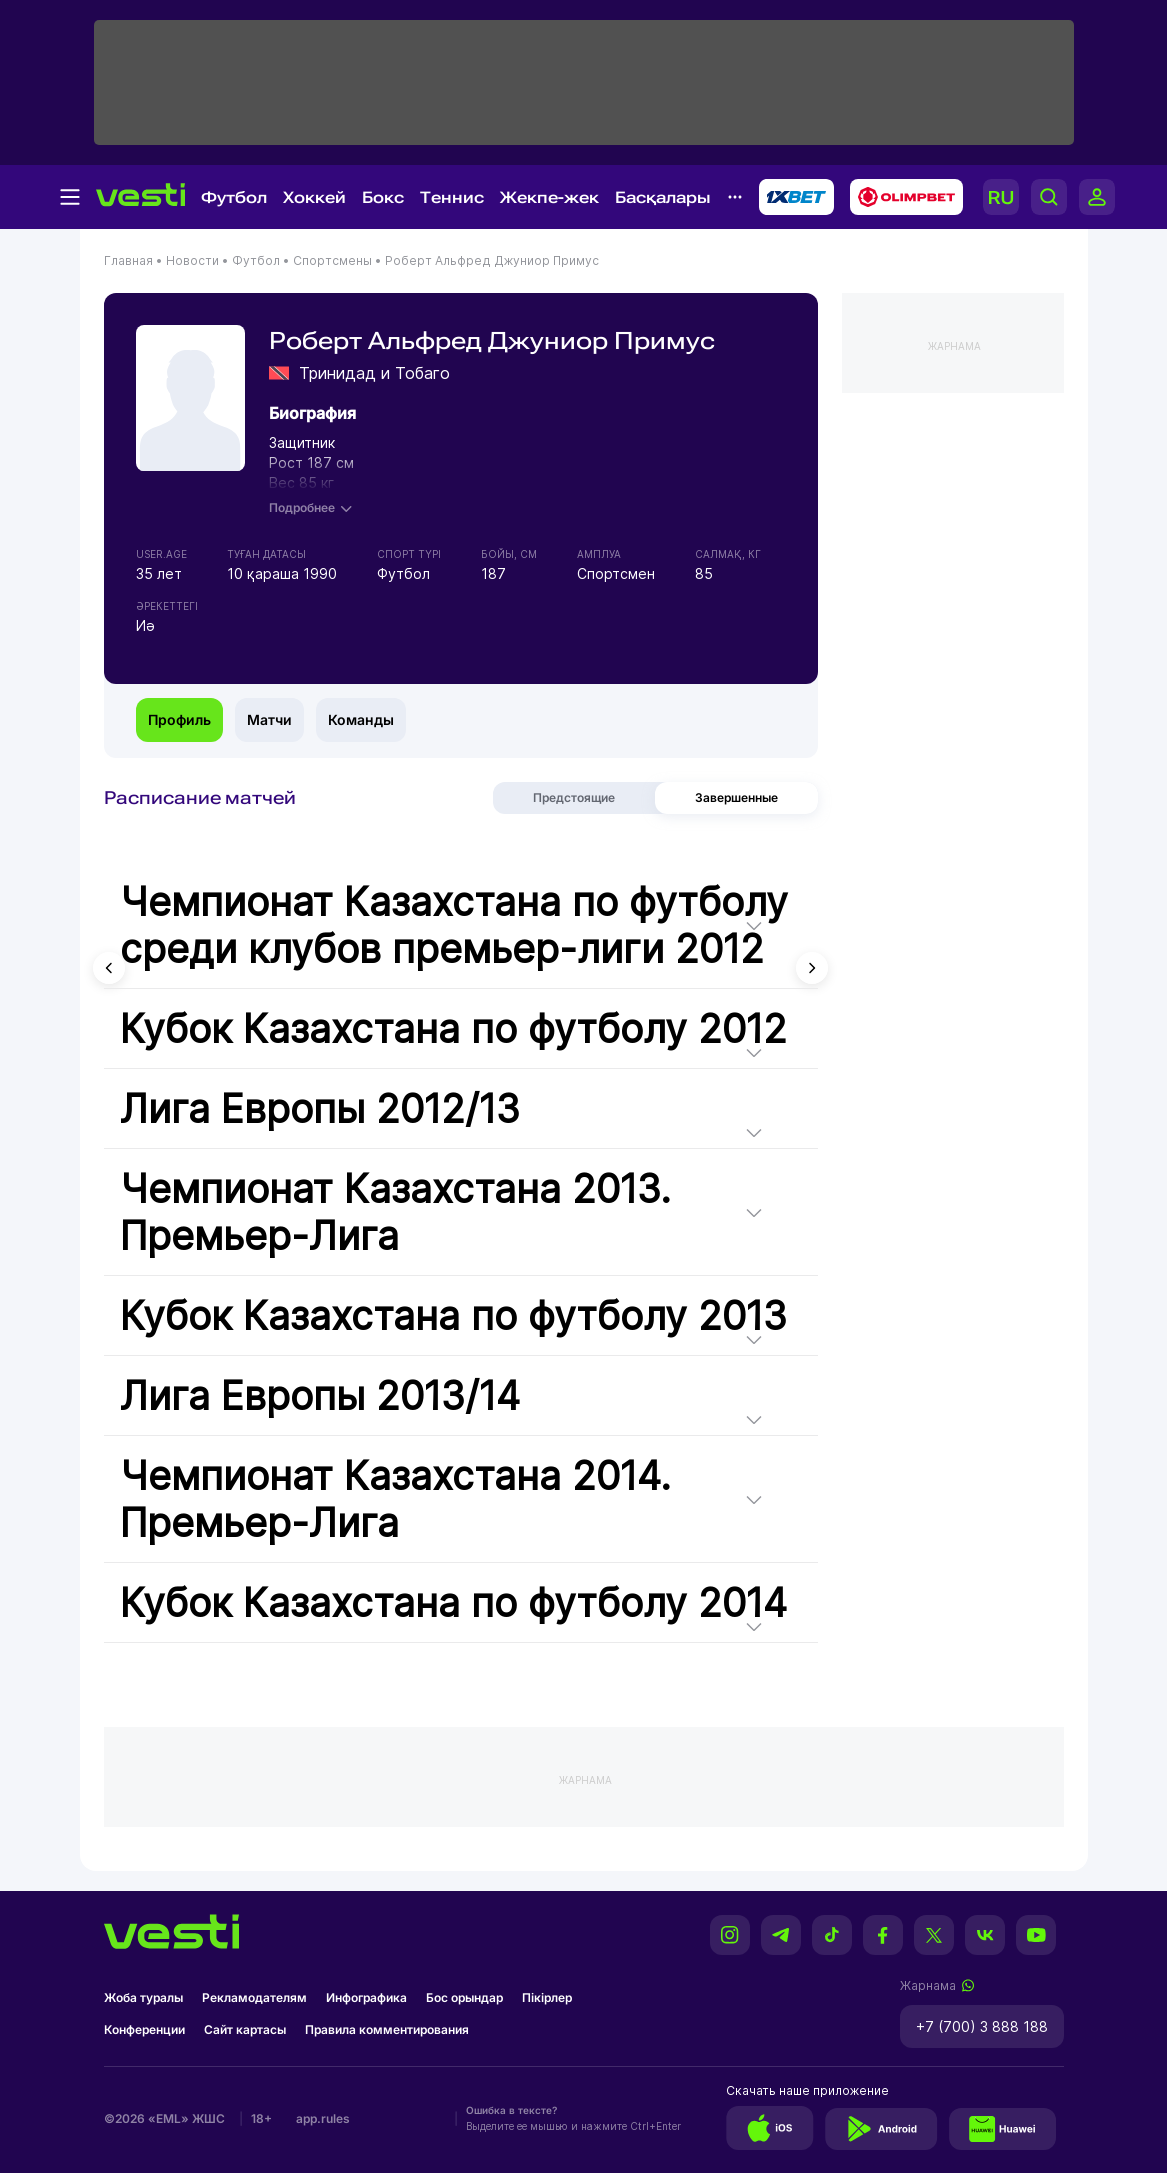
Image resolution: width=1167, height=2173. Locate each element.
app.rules (323, 2118)
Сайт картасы (245, 2029)
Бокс (383, 197)
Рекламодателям (254, 1997)
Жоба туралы (143, 1997)
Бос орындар (464, 1997)
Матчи (269, 719)
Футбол (234, 197)
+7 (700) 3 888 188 (982, 2026)
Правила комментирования (387, 2029)
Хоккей (314, 197)
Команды (361, 719)
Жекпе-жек (549, 197)
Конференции (144, 2029)
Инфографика (366, 1997)
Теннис (452, 197)
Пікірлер (547, 1997)
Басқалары (663, 197)
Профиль (179, 719)
